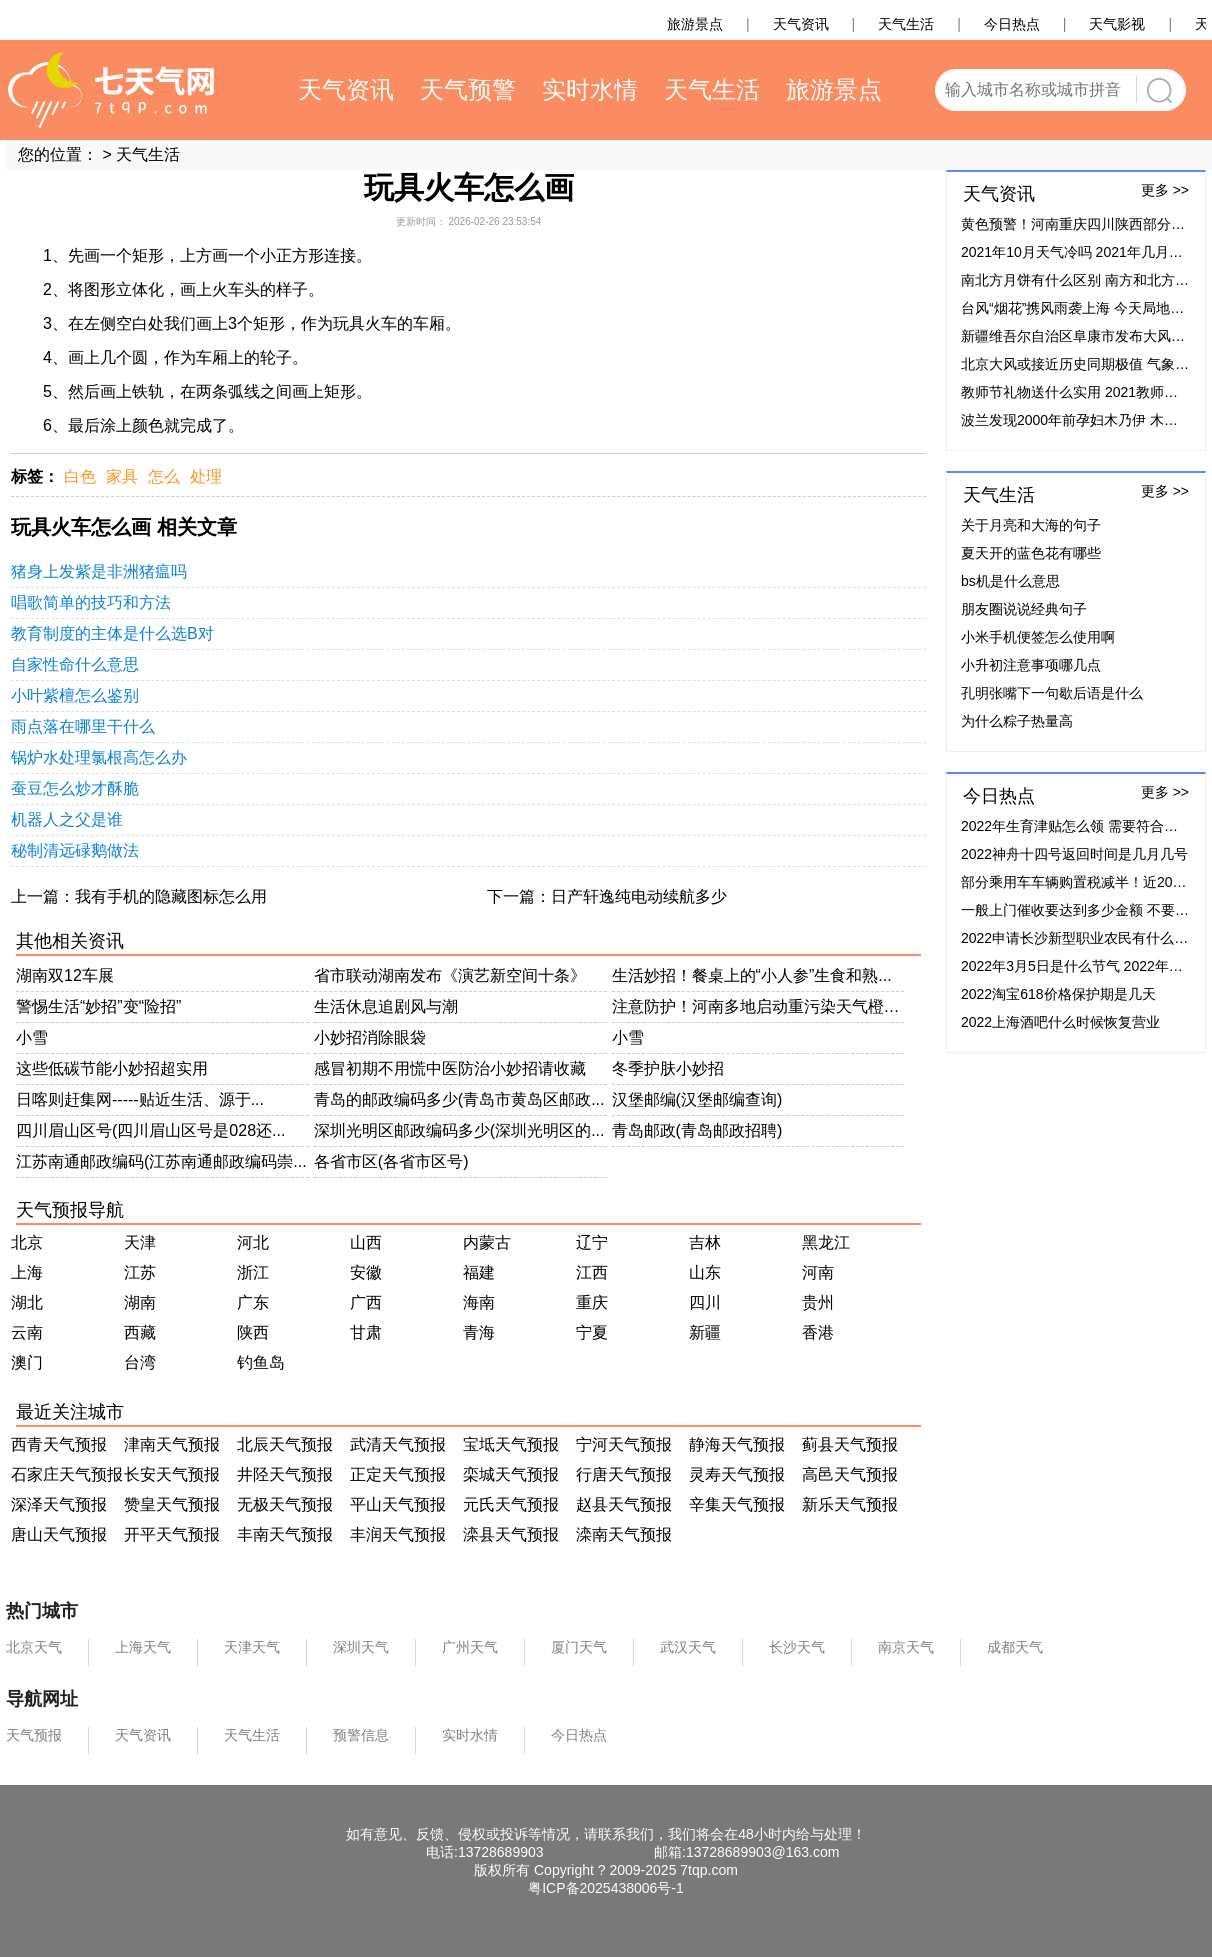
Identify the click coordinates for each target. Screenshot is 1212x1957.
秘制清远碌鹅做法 (75, 850)
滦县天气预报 (511, 1534)
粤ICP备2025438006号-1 (606, 1888)
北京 (27, 1242)
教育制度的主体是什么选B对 (112, 633)
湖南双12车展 (65, 975)
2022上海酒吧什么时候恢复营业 (1060, 1022)
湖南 (140, 1302)
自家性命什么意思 (75, 664)
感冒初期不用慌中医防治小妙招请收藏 (450, 1068)
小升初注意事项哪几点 (1031, 665)
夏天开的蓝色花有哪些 (1031, 553)
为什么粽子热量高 (1017, 721)
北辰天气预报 (285, 1444)
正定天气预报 (398, 1474)
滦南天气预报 (624, 1534)
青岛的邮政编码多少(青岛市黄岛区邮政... (459, 1099)
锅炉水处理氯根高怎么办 (99, 757)
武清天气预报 (398, 1444)
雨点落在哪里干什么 (83, 726)
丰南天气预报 (285, 1534)
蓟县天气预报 (850, 1444)
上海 (27, 1272)
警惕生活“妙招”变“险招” (98, 1006)
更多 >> (1165, 190)
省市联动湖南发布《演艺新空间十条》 (450, 975)
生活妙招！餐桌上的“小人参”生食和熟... (752, 975)
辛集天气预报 (737, 1504)
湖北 (27, 1302)
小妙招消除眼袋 (370, 1037)
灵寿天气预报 (737, 1474)
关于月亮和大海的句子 (1031, 525)
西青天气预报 (59, 1444)
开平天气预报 (172, 1534)
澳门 (27, 1362)
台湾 (140, 1362)
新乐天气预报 (850, 1504)
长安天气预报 (172, 1474)
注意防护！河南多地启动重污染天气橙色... (758, 1006)
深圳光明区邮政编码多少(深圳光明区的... (459, 1130)
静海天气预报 (737, 1444)
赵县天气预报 (624, 1504)
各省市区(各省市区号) (391, 1161)
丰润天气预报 (398, 1534)
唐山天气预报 (59, 1534)
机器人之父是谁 (67, 819)
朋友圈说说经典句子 (1024, 609)
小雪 (32, 1037)
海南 (479, 1302)
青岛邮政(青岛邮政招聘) (697, 1130)
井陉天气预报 (285, 1474)
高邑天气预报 (850, 1474)
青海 (479, 1332)
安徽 (366, 1272)
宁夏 (592, 1332)
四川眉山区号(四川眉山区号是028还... (150, 1130)
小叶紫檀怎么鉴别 (75, 695)
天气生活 (148, 154)
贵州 (818, 1302)
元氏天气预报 (511, 1504)
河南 (818, 1272)
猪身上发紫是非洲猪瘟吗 (99, 571)
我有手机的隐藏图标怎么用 (171, 896)
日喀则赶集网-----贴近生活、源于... (140, 1099)
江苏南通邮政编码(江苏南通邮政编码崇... (161, 1161)
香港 (818, 1332)
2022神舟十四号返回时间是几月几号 (1074, 854)
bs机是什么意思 (1010, 581)
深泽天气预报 (59, 1504)
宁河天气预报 (624, 1444)
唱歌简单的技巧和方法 (91, 602)
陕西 (253, 1332)
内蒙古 (487, 1242)
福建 (479, 1272)
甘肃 (366, 1332)
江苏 (140, 1272)
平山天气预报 (398, 1504)
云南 (27, 1332)
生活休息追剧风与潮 (386, 1006)
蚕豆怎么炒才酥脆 (75, 788)
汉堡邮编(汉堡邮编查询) (697, 1099)
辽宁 (592, 1242)
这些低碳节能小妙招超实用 (112, 1068)
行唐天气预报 (624, 1474)
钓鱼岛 (261, 1362)
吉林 (705, 1242)
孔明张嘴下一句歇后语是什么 (1052, 693)
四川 (705, 1302)
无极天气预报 (285, 1504)
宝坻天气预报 (511, 1444)
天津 (140, 1242)
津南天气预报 (172, 1444)
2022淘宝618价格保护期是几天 (1058, 994)
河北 (253, 1242)
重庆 (592, 1302)
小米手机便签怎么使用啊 (1038, 637)
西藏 (140, 1332)
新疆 (705, 1332)
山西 (366, 1242)
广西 (366, 1302)
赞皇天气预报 (172, 1504)
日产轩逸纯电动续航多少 (639, 896)
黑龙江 (826, 1242)
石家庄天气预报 (67, 1474)
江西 (592, 1272)
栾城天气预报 (511, 1474)
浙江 (253, 1272)
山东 (705, 1272)
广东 (253, 1302)
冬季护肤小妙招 (668, 1068)
